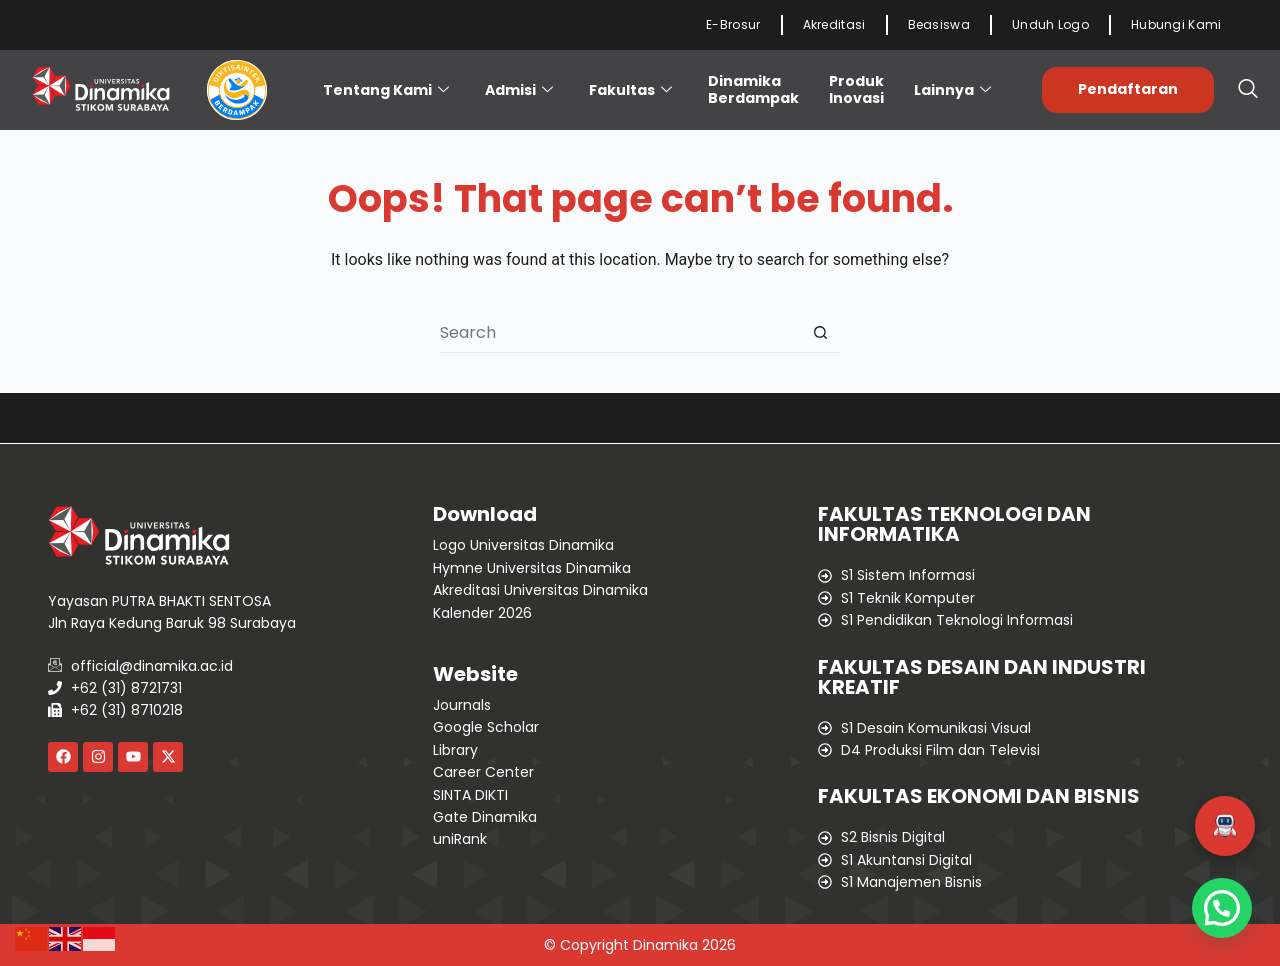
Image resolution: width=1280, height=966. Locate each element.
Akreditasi (834, 24)
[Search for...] (620, 333)
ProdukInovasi (856, 89)
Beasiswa (939, 24)
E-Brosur (733, 24)
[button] (1225, 826)
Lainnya (952, 90)
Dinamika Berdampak (753, 89)
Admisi (519, 90)
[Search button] (820, 333)
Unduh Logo (1050, 24)
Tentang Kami (386, 90)
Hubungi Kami (1176, 24)
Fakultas (630, 90)
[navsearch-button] (1248, 90)
